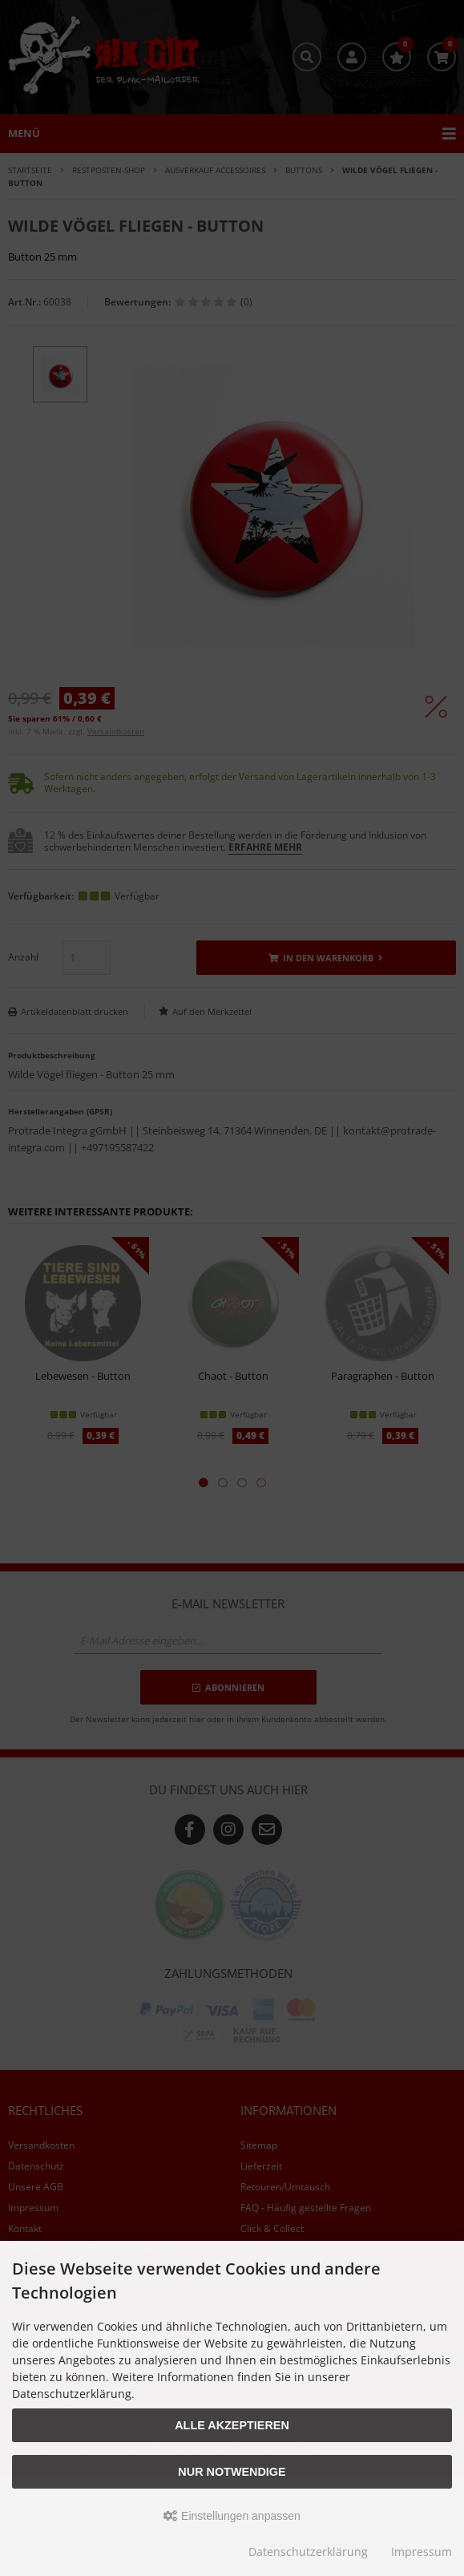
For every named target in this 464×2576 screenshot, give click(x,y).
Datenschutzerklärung (308, 2551)
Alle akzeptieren (232, 2425)
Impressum (421, 2551)
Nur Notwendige (231, 2471)
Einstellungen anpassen (232, 2515)
